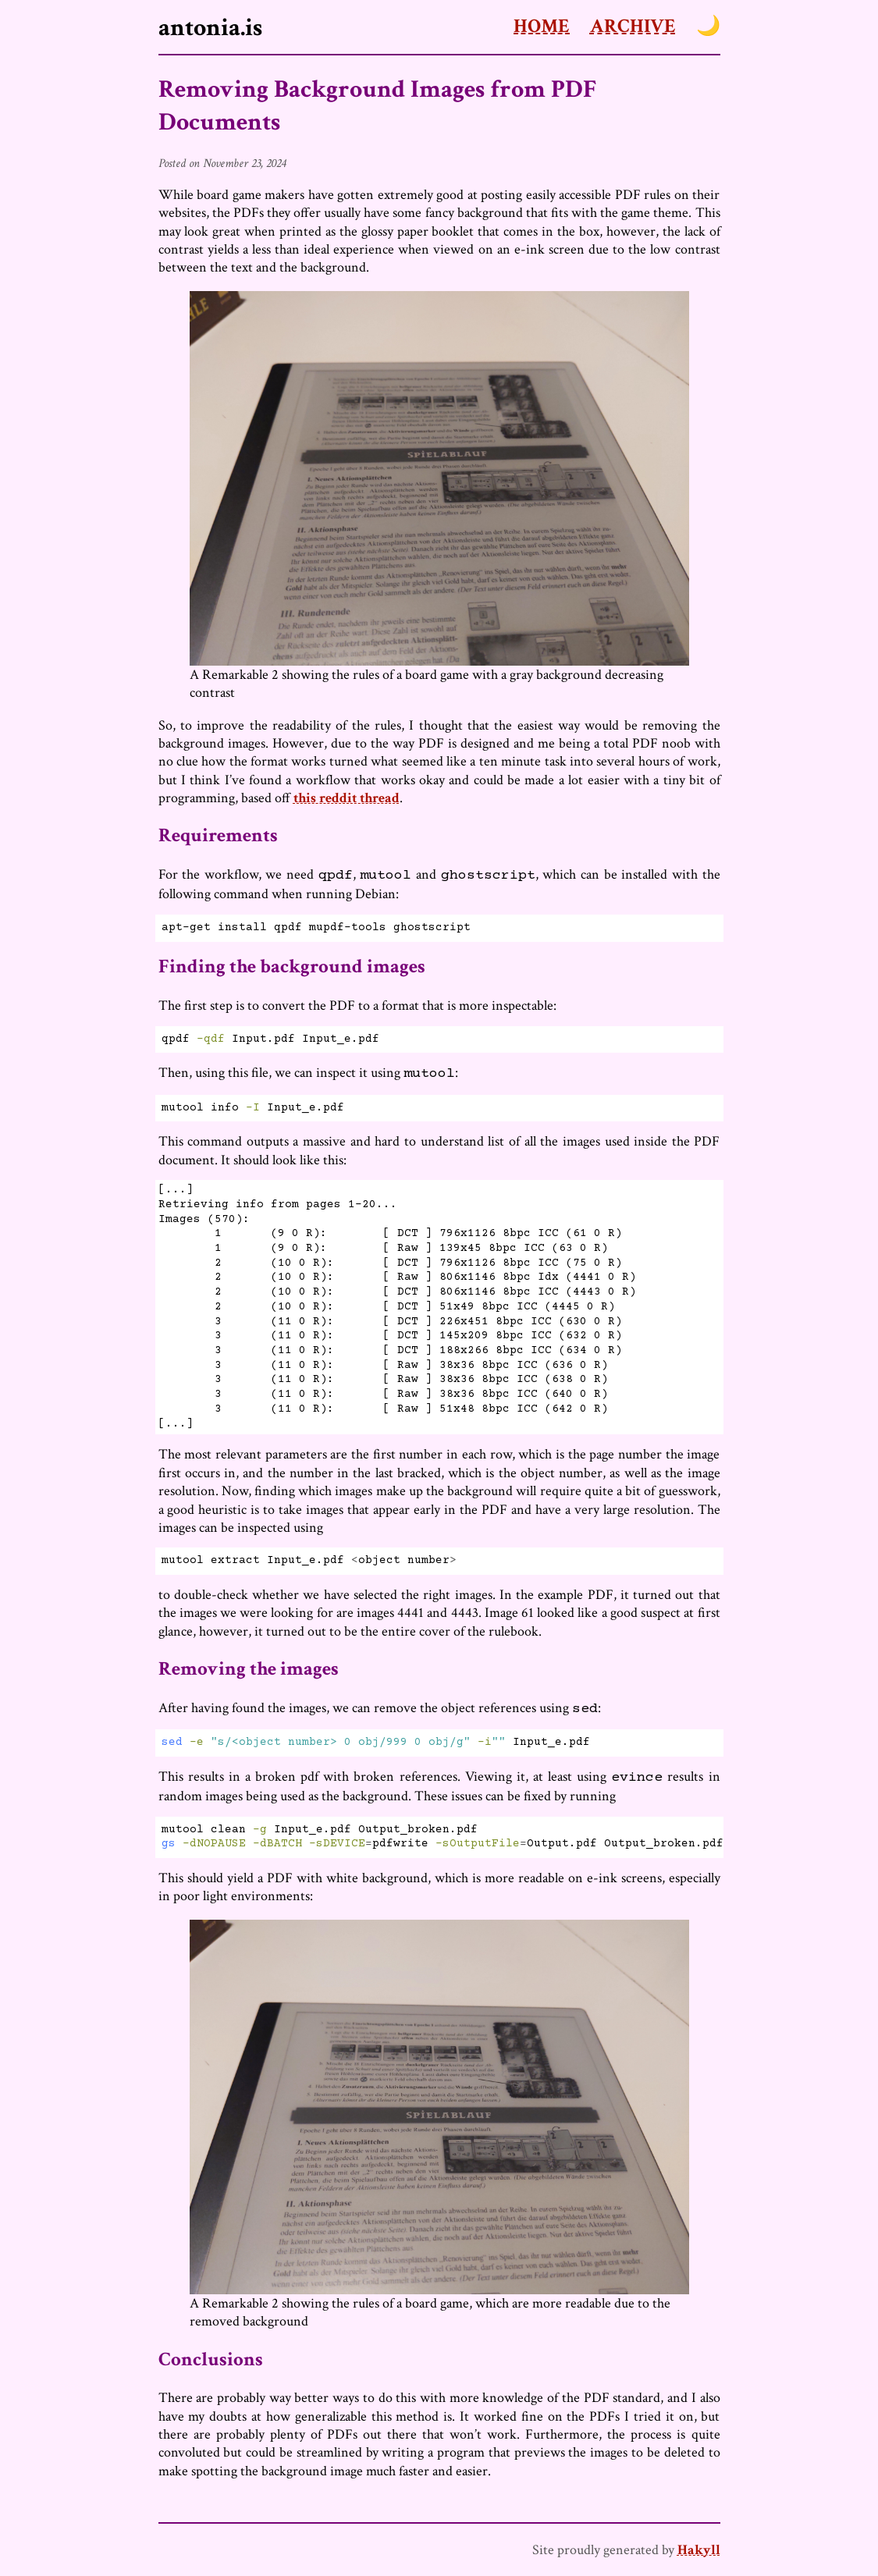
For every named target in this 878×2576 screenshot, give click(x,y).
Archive (633, 26)
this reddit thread (346, 798)
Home (542, 26)
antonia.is (210, 27)
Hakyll (698, 2550)
